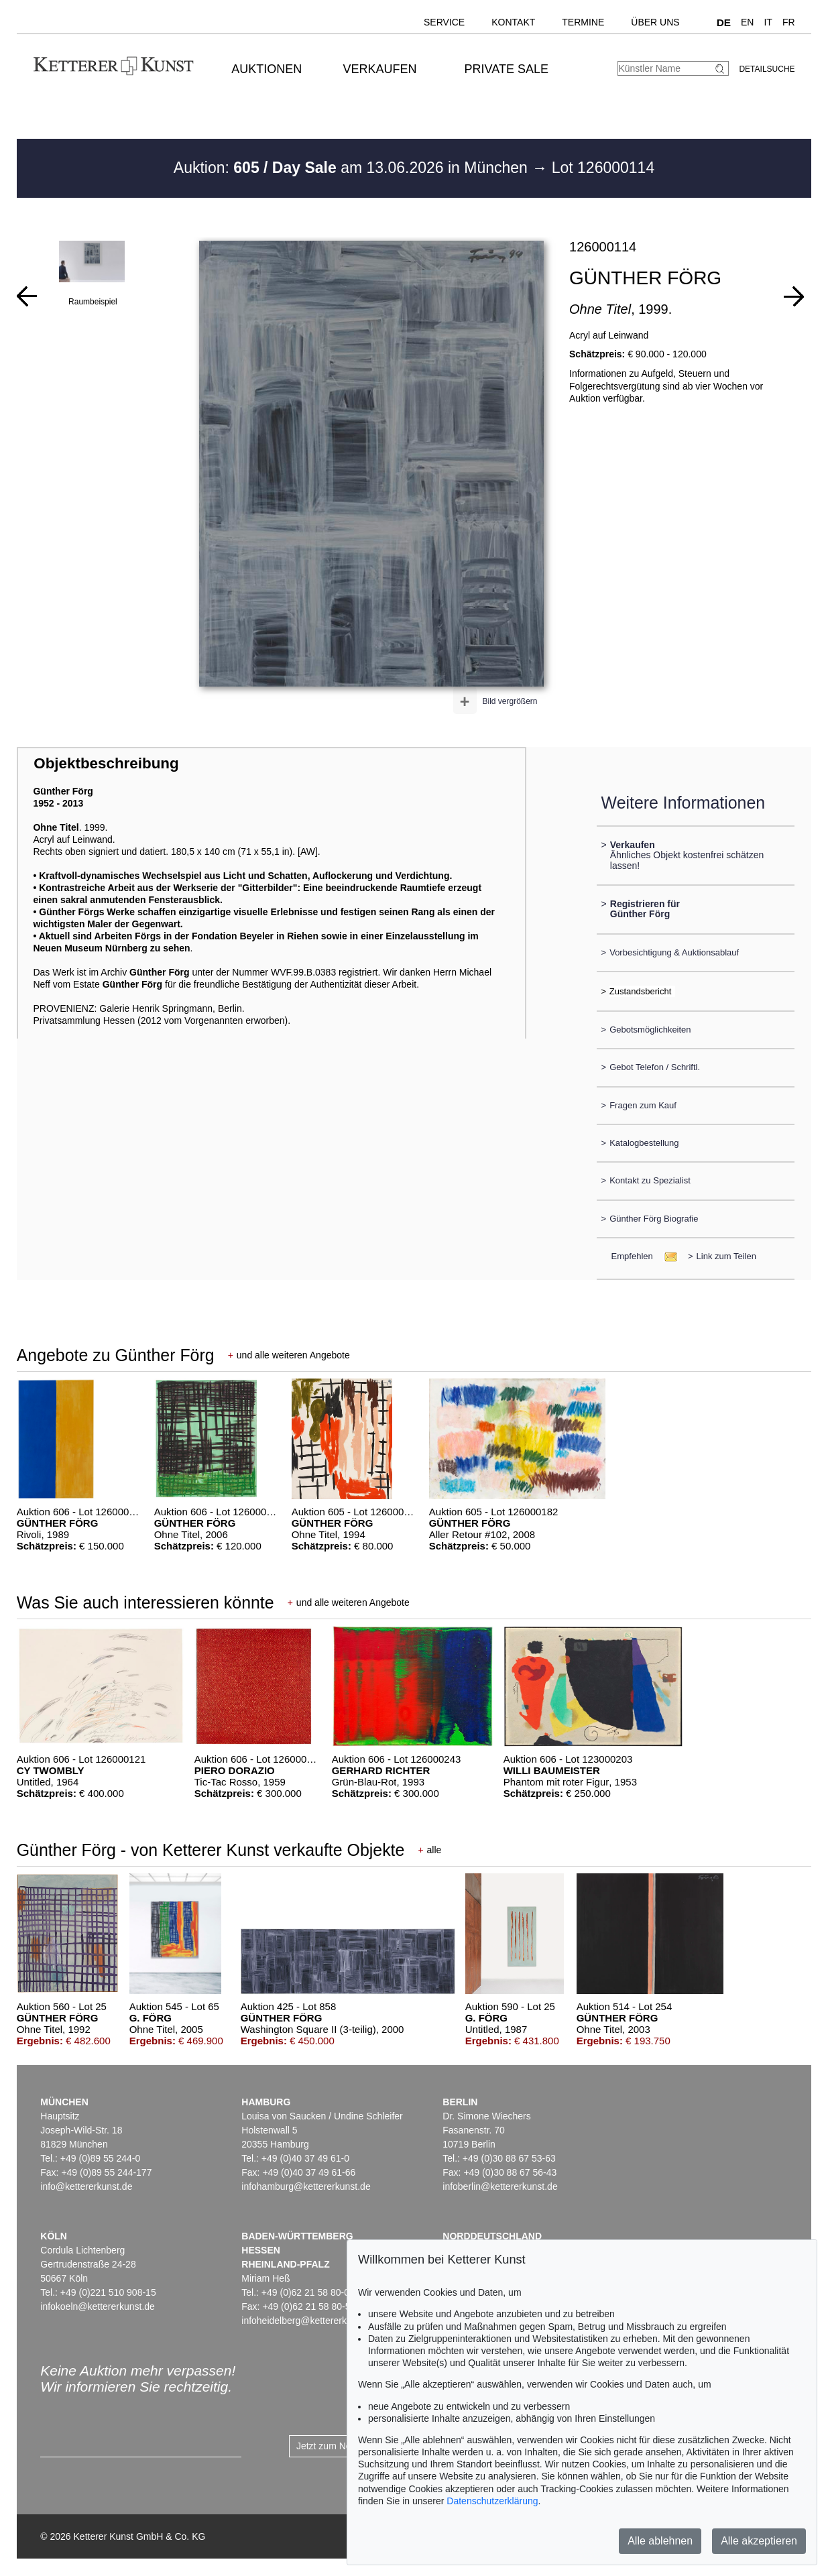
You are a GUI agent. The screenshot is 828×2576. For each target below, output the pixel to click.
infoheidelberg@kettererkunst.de (309, 2320)
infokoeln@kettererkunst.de (97, 2306)
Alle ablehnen (660, 2540)
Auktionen (266, 69)
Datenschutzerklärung (492, 2501)
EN (747, 22)
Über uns (655, 22)
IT (768, 22)
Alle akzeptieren (759, 2540)
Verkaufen (380, 69)
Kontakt (513, 22)
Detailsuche (766, 69)
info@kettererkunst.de (86, 2186)
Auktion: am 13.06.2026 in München (353, 167)
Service (444, 22)
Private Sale (506, 69)
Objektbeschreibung (106, 763)
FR (788, 22)
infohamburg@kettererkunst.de (305, 2186)
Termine (583, 22)
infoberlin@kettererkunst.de (499, 2186)
